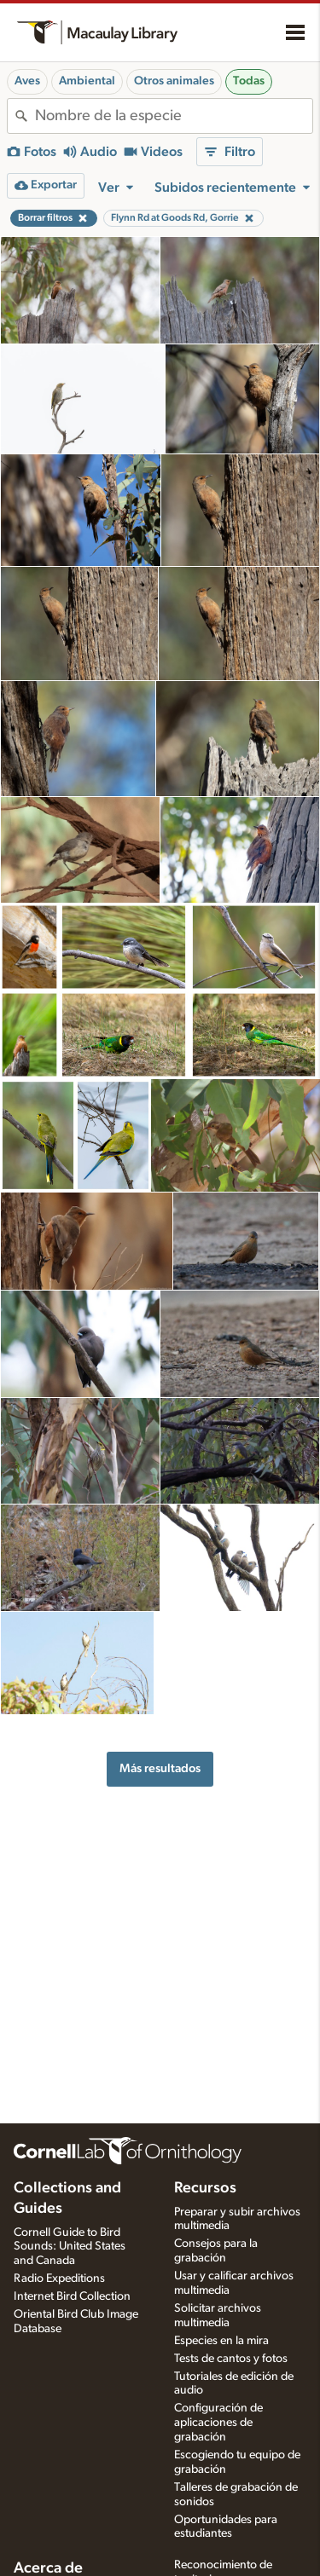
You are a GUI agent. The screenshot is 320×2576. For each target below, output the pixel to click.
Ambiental (87, 81)
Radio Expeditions (59, 2278)
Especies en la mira (221, 2341)
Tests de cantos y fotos (231, 2359)
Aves (27, 81)
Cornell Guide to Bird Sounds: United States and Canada (69, 2247)
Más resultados (160, 1768)
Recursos (205, 2188)
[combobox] (173, 116)
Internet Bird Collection (72, 2296)
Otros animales (174, 81)
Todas (249, 81)
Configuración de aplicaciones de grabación (218, 2422)
